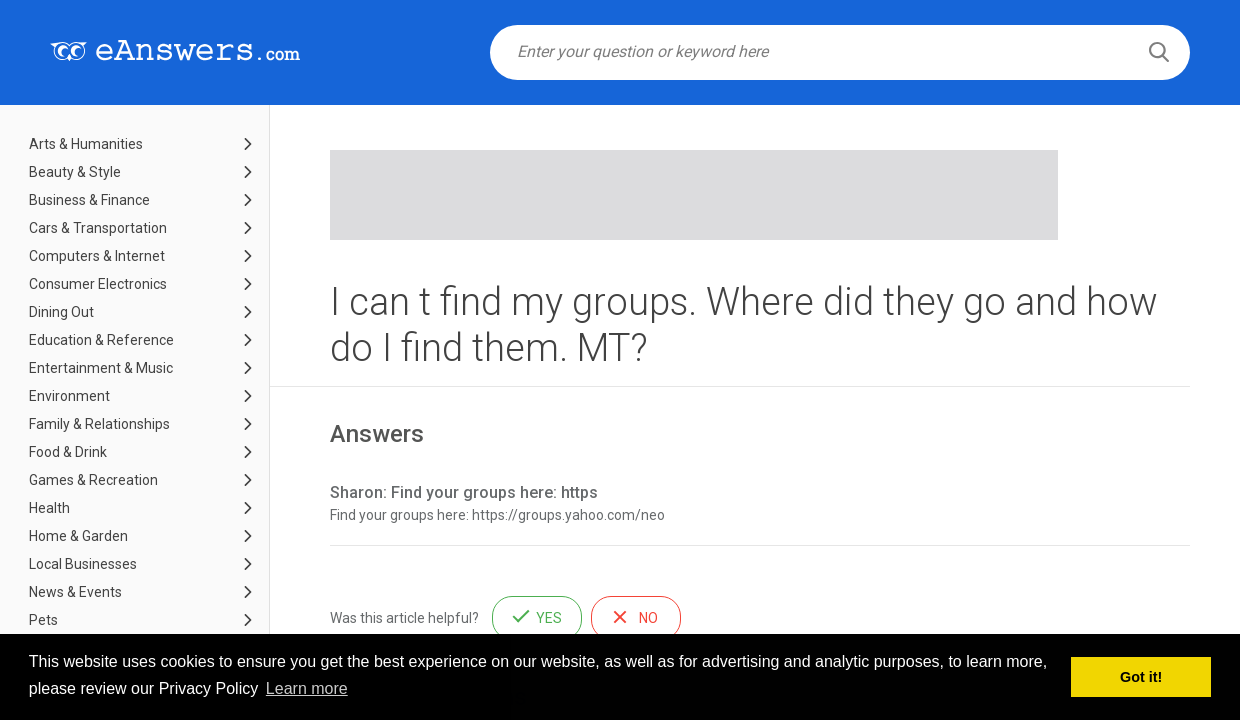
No (648, 618)
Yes (549, 618)
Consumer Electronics (98, 284)
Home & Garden (78, 536)
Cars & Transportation (98, 228)
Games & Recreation (93, 480)
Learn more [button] (307, 688)
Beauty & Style (75, 172)
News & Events (75, 592)
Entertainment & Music (101, 368)
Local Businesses (83, 564)
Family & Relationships (99, 424)
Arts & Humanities (86, 144)
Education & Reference (101, 340)
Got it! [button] (1141, 677)
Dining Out (61, 312)
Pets (43, 620)
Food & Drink (68, 452)
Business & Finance (89, 200)
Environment (69, 396)
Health (49, 508)
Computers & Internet (97, 256)
